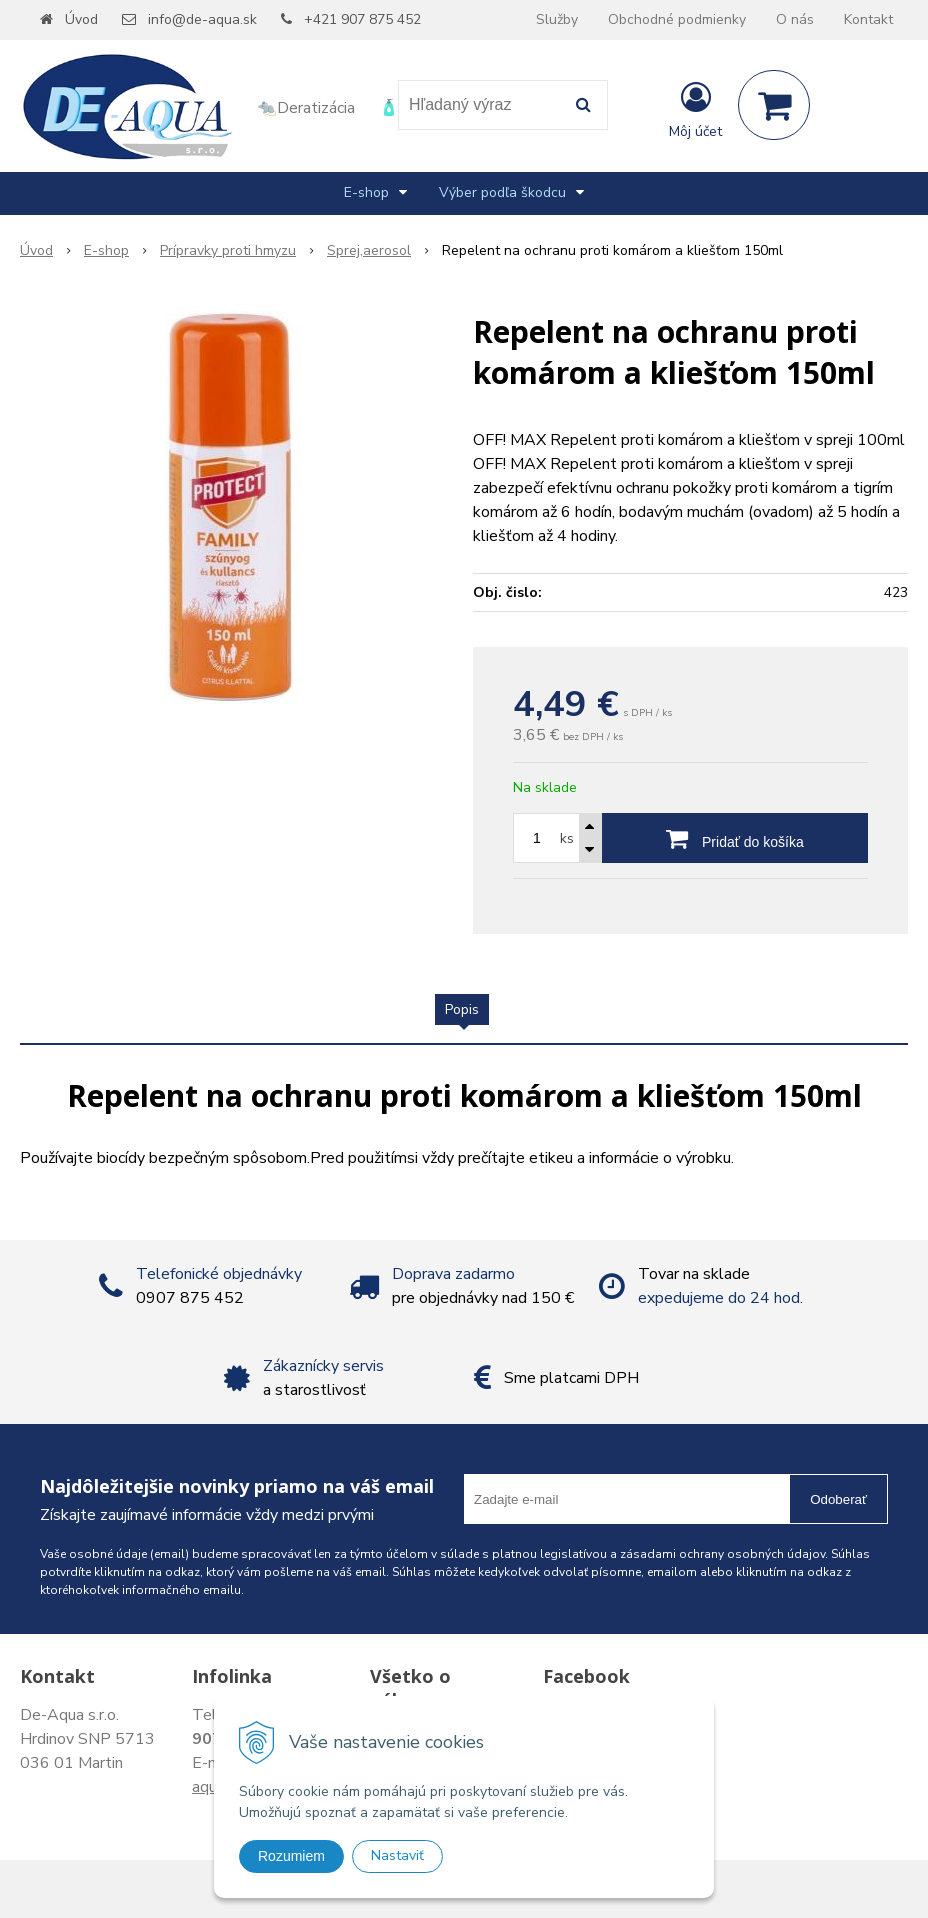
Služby (557, 19)
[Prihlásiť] (695, 109)
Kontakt (868, 19)
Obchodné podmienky (677, 19)
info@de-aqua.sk (202, 19)
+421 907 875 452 (362, 19)
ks (567, 838)
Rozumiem (291, 1856)
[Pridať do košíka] (735, 838)
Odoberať (838, 1499)
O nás (795, 19)
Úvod (81, 19)
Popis (462, 1009)
